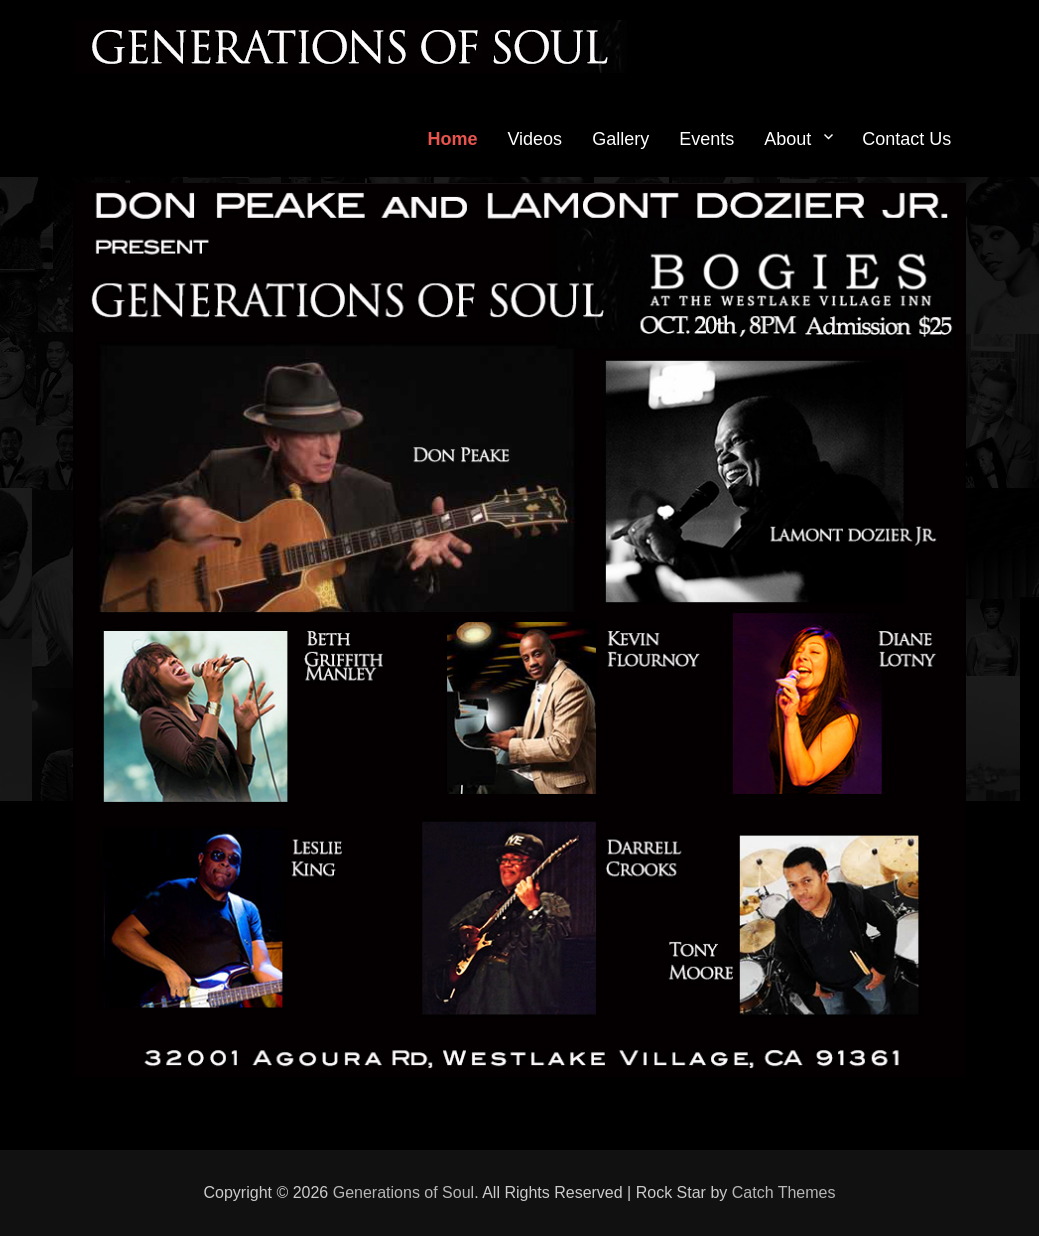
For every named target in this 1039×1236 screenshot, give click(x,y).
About (787, 139)
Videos (534, 139)
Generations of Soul (403, 1192)
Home (452, 139)
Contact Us (906, 139)
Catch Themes (784, 1192)
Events (706, 139)
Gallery (620, 139)
